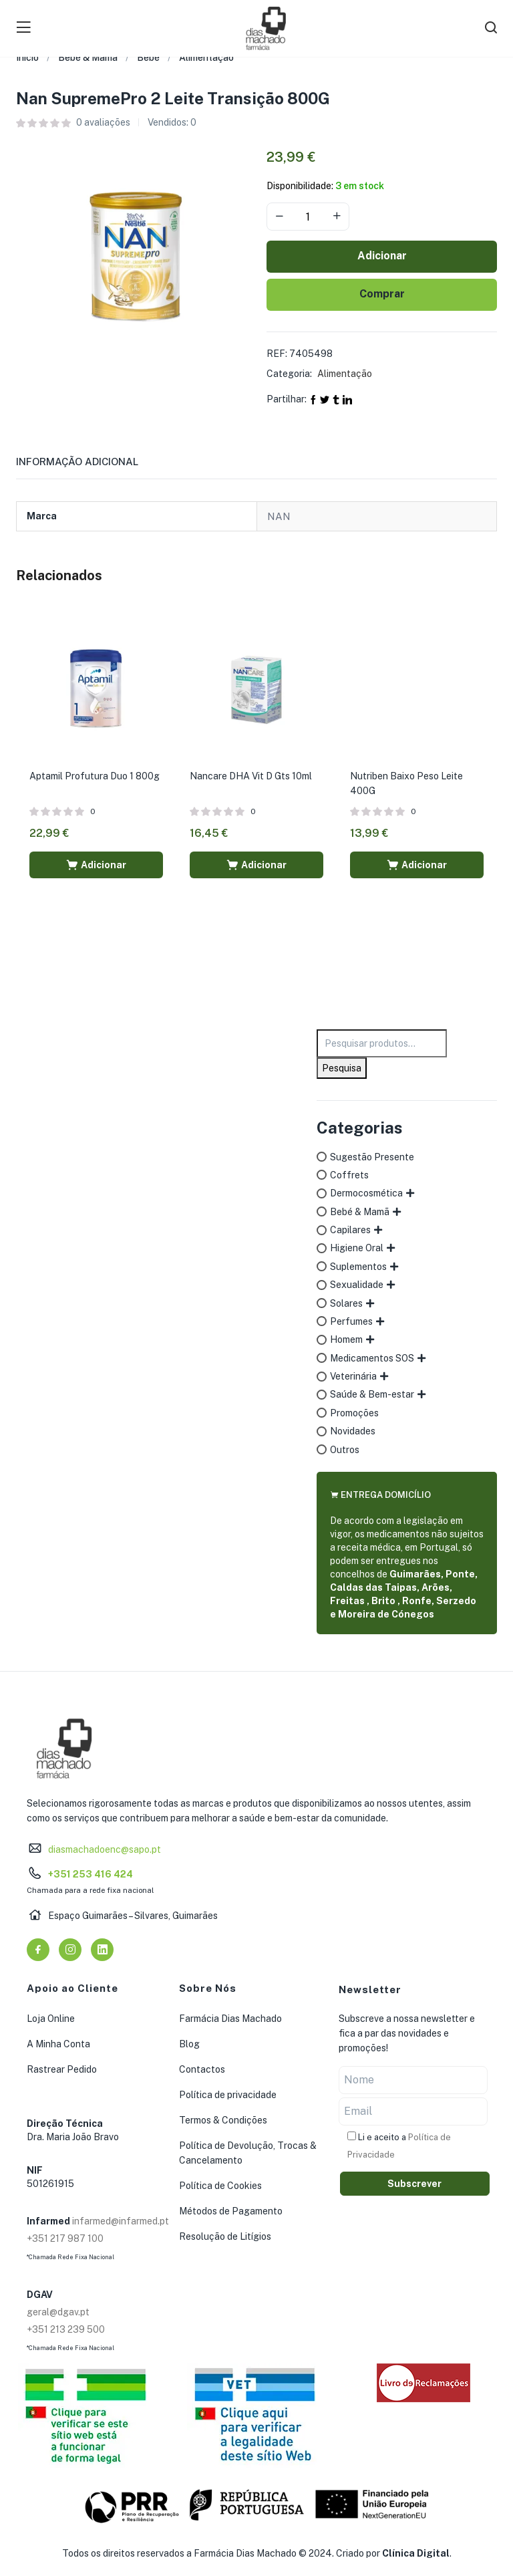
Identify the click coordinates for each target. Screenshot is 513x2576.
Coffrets (349, 1175)
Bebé (148, 57)
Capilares (350, 1230)
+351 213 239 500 (66, 2329)
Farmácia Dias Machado (230, 2018)
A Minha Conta (58, 2044)
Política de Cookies (220, 2185)
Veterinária (353, 1376)
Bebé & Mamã (88, 57)
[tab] (93, 466)
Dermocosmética (366, 1193)
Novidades (352, 1431)
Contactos (202, 2069)
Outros (344, 1449)
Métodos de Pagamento (231, 2211)
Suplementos (358, 1266)
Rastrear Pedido (62, 2069)
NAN (279, 516)
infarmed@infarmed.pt (120, 2221)
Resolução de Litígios (225, 2236)
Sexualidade (356, 1284)
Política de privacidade (228, 2094)
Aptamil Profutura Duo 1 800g (94, 776)
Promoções (354, 1413)
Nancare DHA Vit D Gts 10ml (251, 776)
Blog (189, 2044)
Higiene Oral (356, 1248)
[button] (96, 865)
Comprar (382, 293)
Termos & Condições (223, 2120)
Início (27, 57)
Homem (346, 1339)
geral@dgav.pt (58, 2312)
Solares (346, 1303)
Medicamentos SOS (372, 1358)
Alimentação (206, 57)
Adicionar (382, 255)
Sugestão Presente (372, 1157)
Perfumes (351, 1321)
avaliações (103, 122)
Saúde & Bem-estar (372, 1394)
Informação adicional (77, 461)
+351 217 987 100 (65, 2238)
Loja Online (51, 2018)
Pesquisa (341, 1068)
